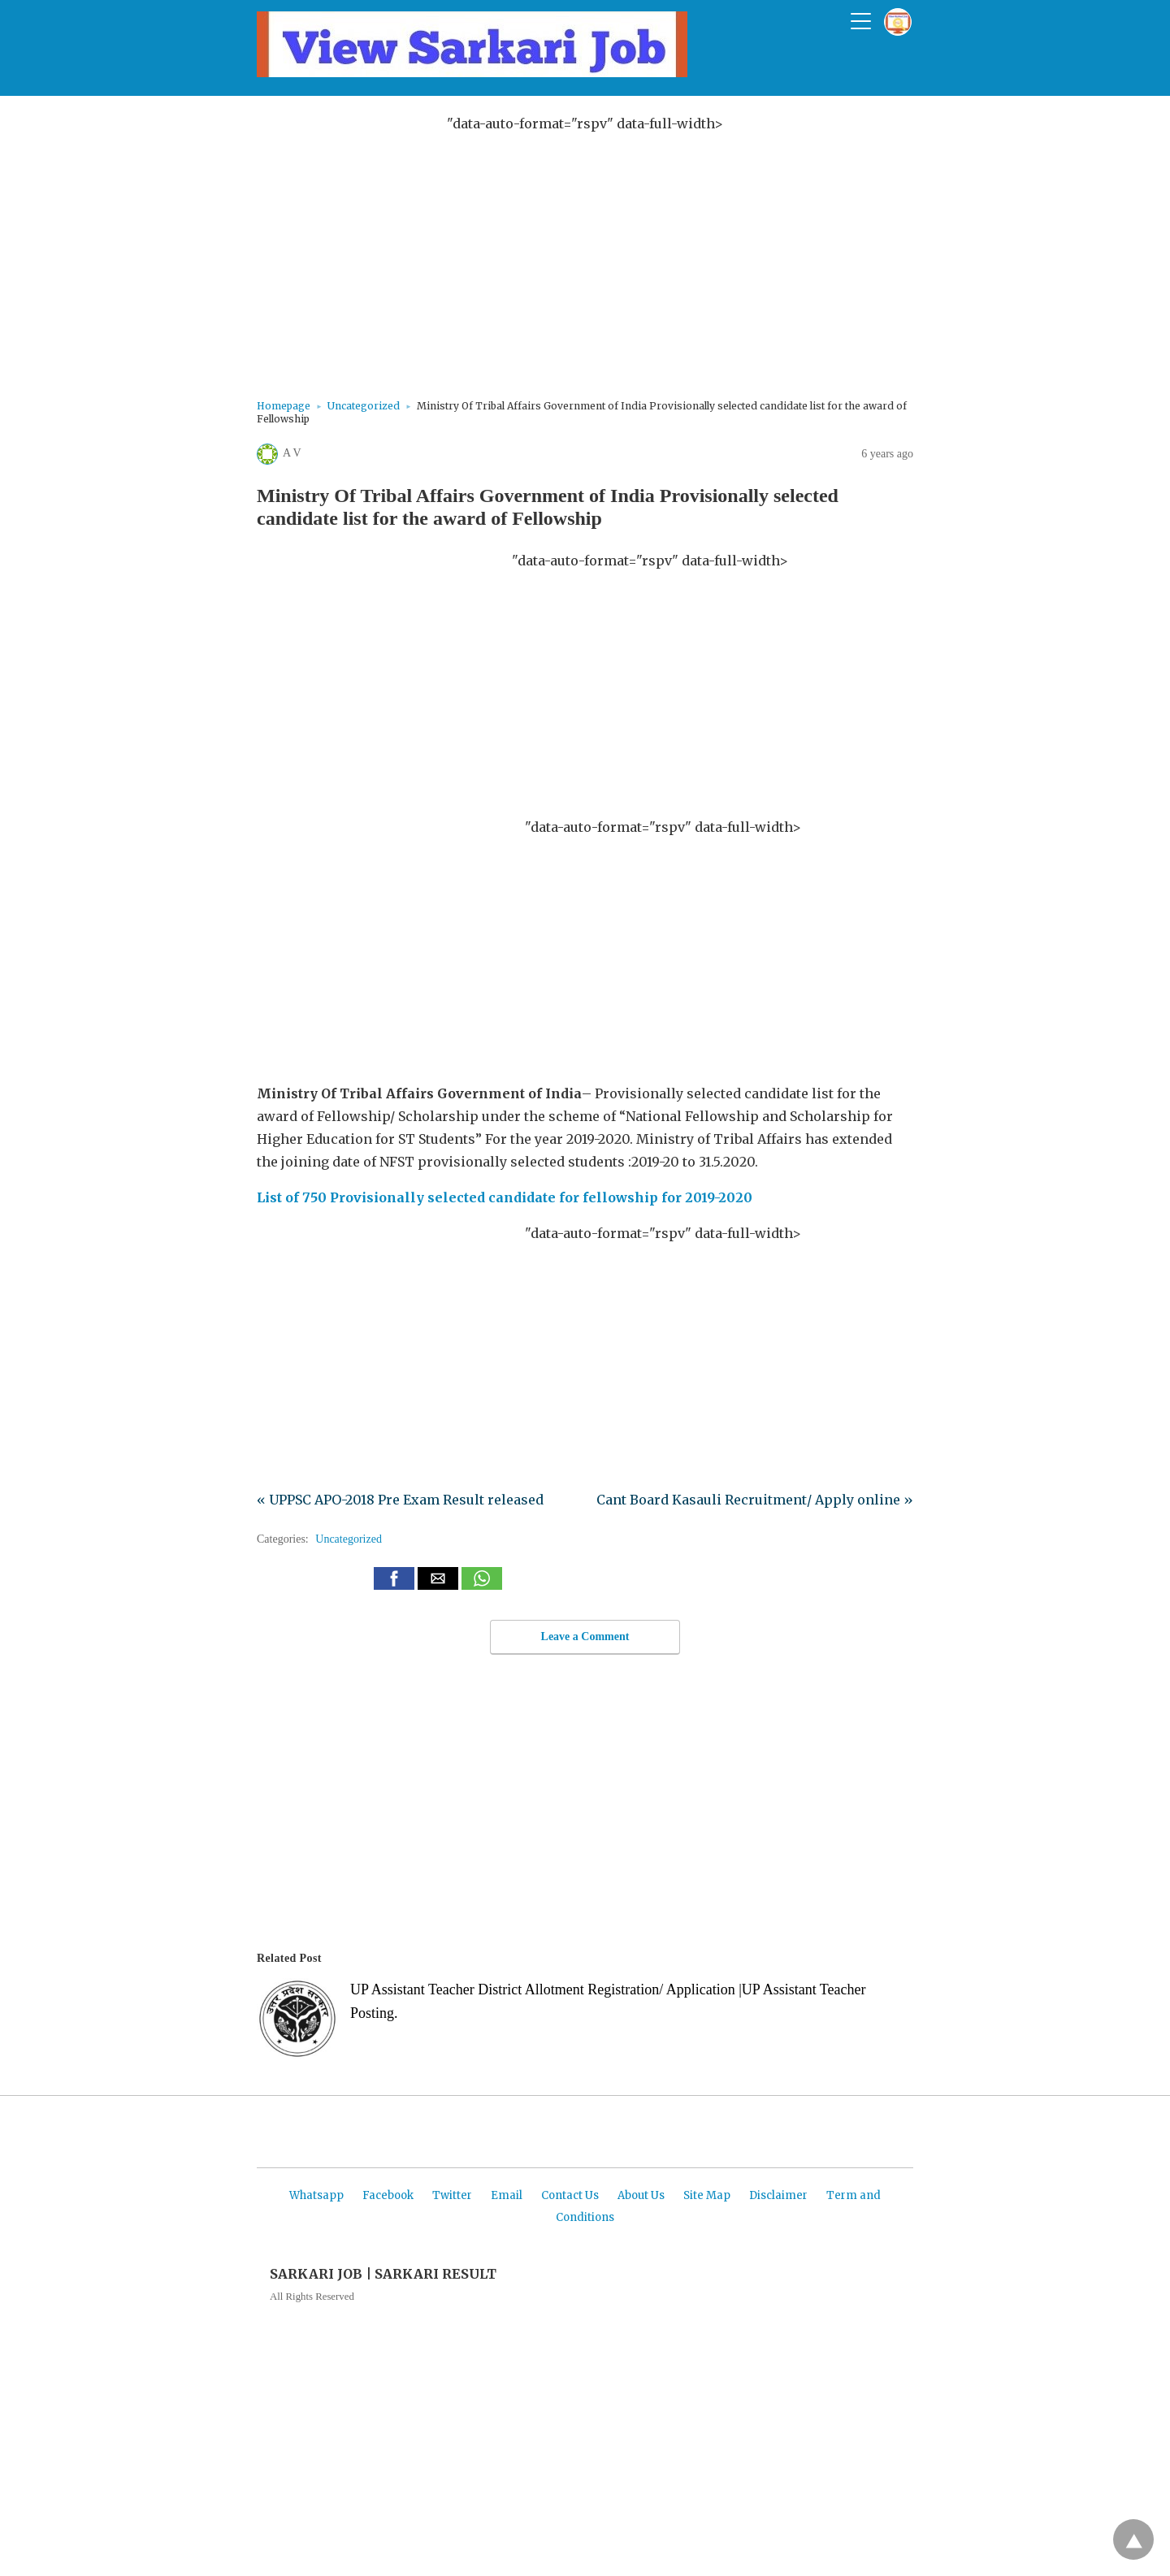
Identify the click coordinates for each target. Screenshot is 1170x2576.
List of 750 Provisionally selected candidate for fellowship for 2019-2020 (504, 1197)
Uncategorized (363, 406)
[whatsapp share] (482, 1585)
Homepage (283, 406)
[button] (394, 1578)
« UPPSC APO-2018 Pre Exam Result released (400, 1499)
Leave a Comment (585, 1636)
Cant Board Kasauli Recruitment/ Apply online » (754, 1499)
